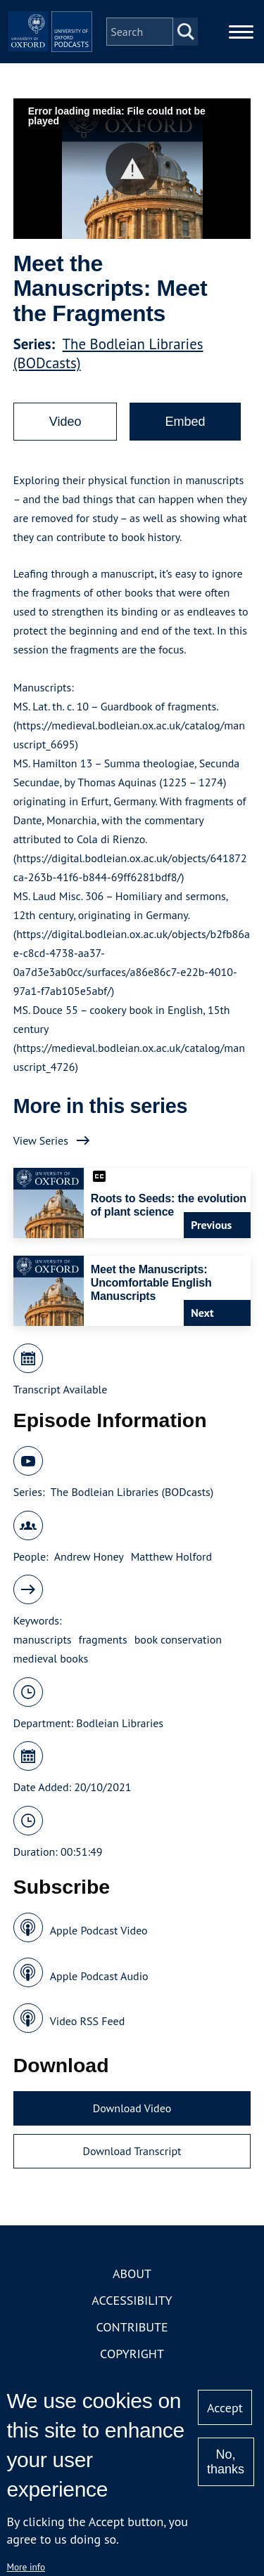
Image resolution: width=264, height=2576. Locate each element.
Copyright (132, 2354)
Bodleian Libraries (119, 1723)
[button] (132, 169)
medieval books (51, 1658)
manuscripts (42, 1639)
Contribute (132, 2327)
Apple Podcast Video (99, 1930)
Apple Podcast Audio (99, 1976)
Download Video (132, 2108)
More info (25, 2567)
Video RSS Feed (87, 2021)
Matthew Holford (171, 1556)
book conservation (178, 1639)
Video (65, 422)
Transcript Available (60, 1389)
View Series (40, 1140)
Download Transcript (131, 2151)
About (132, 2273)
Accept (225, 2408)
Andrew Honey (89, 1556)
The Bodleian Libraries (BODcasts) (131, 1492)
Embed (185, 422)
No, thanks (225, 2461)
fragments (103, 1639)
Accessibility (132, 2300)
